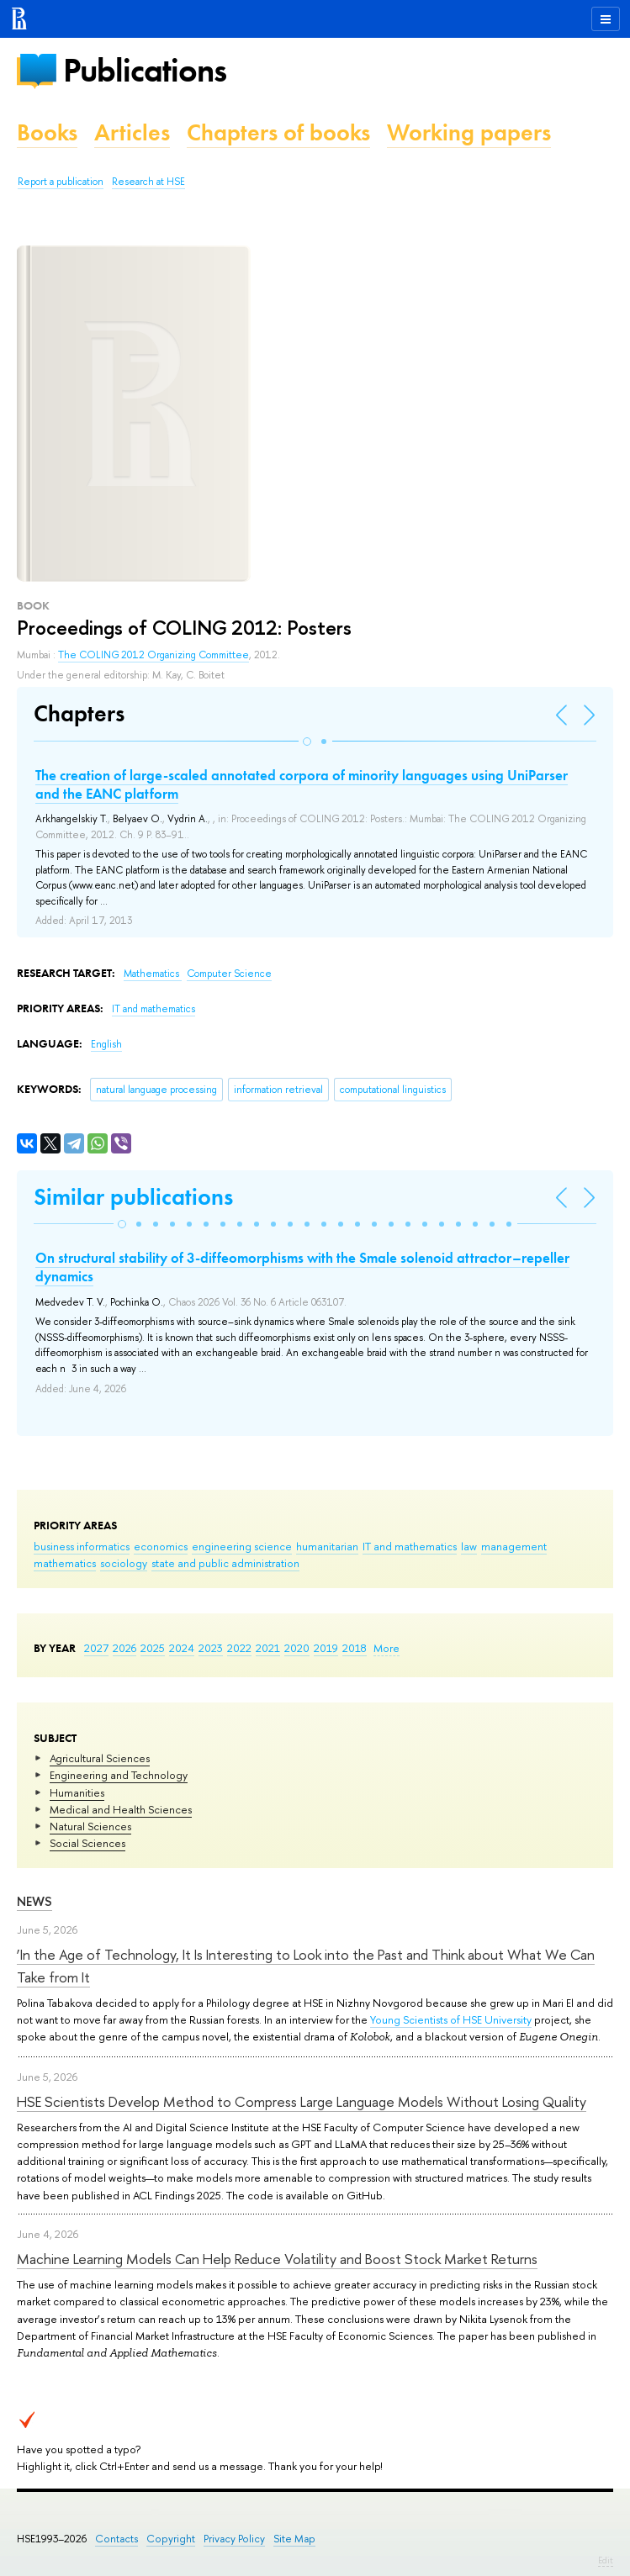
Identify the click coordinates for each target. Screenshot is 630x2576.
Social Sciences (87, 1842)
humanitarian (327, 1546)
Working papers (469, 132)
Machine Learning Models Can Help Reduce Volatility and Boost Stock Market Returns (277, 2258)
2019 (326, 1647)
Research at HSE (148, 181)
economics (161, 1546)
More (386, 1647)
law (469, 1546)
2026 (124, 1647)
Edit (605, 2560)
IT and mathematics (410, 1546)
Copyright (170, 2538)
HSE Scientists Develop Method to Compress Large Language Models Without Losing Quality (301, 2101)
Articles (132, 132)
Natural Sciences (90, 1826)
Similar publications (133, 1196)
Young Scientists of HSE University (451, 2019)
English (106, 1044)
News (34, 1901)
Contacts (116, 2538)
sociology (123, 1562)
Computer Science (229, 973)
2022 (239, 1647)
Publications (144, 70)
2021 (268, 1647)
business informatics (82, 1546)
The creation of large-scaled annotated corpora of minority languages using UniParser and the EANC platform (301, 784)
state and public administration (225, 1562)
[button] (307, 741)
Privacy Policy (234, 2538)
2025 (152, 1647)
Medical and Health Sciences (121, 1809)
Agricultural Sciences (100, 1758)
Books (47, 132)
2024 (181, 1647)
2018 (354, 1647)
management (514, 1546)
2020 (297, 1647)
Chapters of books (278, 132)
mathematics (65, 1562)
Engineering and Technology (119, 1774)
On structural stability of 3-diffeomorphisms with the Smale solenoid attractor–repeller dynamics (302, 1266)
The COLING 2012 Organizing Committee (153, 655)
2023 (211, 1647)
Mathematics (153, 973)
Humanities (77, 1792)
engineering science (242, 1546)
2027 (96, 1647)
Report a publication (60, 181)
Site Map (294, 2538)
